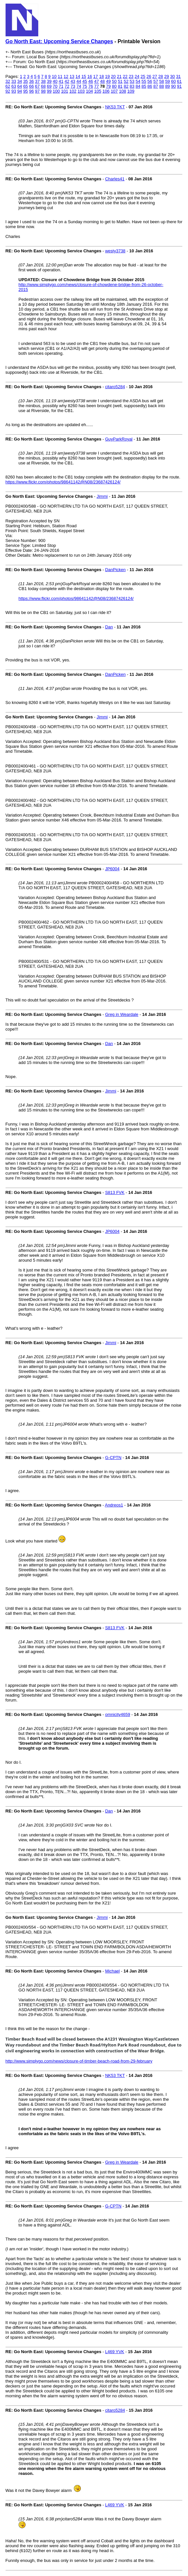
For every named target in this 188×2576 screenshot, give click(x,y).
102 (73, 91)
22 (125, 76)
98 (43, 91)
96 (31, 91)
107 (114, 91)
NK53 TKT (115, 106)
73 (73, 86)
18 (101, 76)
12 (66, 76)
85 (144, 86)
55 (144, 81)
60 (173, 81)
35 (25, 81)
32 (8, 81)
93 (13, 91)
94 (19, 91)
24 (137, 76)
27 (154, 76)
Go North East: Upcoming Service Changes (59, 41)
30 (172, 76)
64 (19, 86)
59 (167, 81)
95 (25, 91)
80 (114, 86)
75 (84, 86)
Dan (109, 626)
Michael (112, 1971)
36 (31, 81)
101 (64, 91)
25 (143, 76)
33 (13, 81)
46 (90, 81)
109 (130, 91)
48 (102, 81)
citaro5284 (115, 386)
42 (67, 81)
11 (60, 76)
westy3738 (115, 250)
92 (8, 91)
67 (37, 86)
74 (79, 86)
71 (61, 86)
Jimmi (102, 496)
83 (132, 86)
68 (43, 86)
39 (49, 81)
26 (148, 76)
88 (161, 86)
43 (73, 81)
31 (178, 76)
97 (37, 91)
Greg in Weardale (121, 1014)
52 (126, 81)
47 (96, 81)
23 (131, 76)
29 (166, 76)
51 (120, 81)
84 (138, 86)
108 (122, 91)
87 (155, 86)
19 (107, 76)
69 (49, 86)
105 (97, 91)
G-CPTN (113, 1457)
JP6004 (112, 868)
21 (119, 76)
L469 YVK (114, 2351)
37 (37, 81)
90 (173, 86)
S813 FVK (114, 1192)
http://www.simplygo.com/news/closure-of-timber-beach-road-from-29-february (79, 2061)
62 (8, 86)
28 (160, 76)
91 (179, 86)
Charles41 (114, 178)
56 (149, 81)
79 (108, 86)
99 (49, 91)
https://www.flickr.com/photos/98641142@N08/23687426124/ (63, 481)
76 (90, 86)
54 (138, 81)
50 (114, 81)
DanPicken (115, 569)
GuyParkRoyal (118, 439)
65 (25, 86)
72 (67, 86)
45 (84, 81)
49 (108, 81)
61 (179, 81)
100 (56, 91)
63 (13, 86)
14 (78, 76)
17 (95, 76)
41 (61, 81)
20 (113, 76)
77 (96, 86)
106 (106, 91)
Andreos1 (114, 1505)
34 (19, 81)
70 (55, 86)
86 (149, 86)
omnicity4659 (117, 1714)
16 (89, 76)
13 (72, 76)
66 (31, 86)
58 (161, 81)
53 (132, 81)
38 (43, 81)
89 (167, 86)
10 (54, 76)
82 (126, 86)
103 (81, 91)
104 (89, 91)
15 (83, 76)
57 (155, 81)
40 (55, 81)
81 (120, 86)
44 (79, 81)
